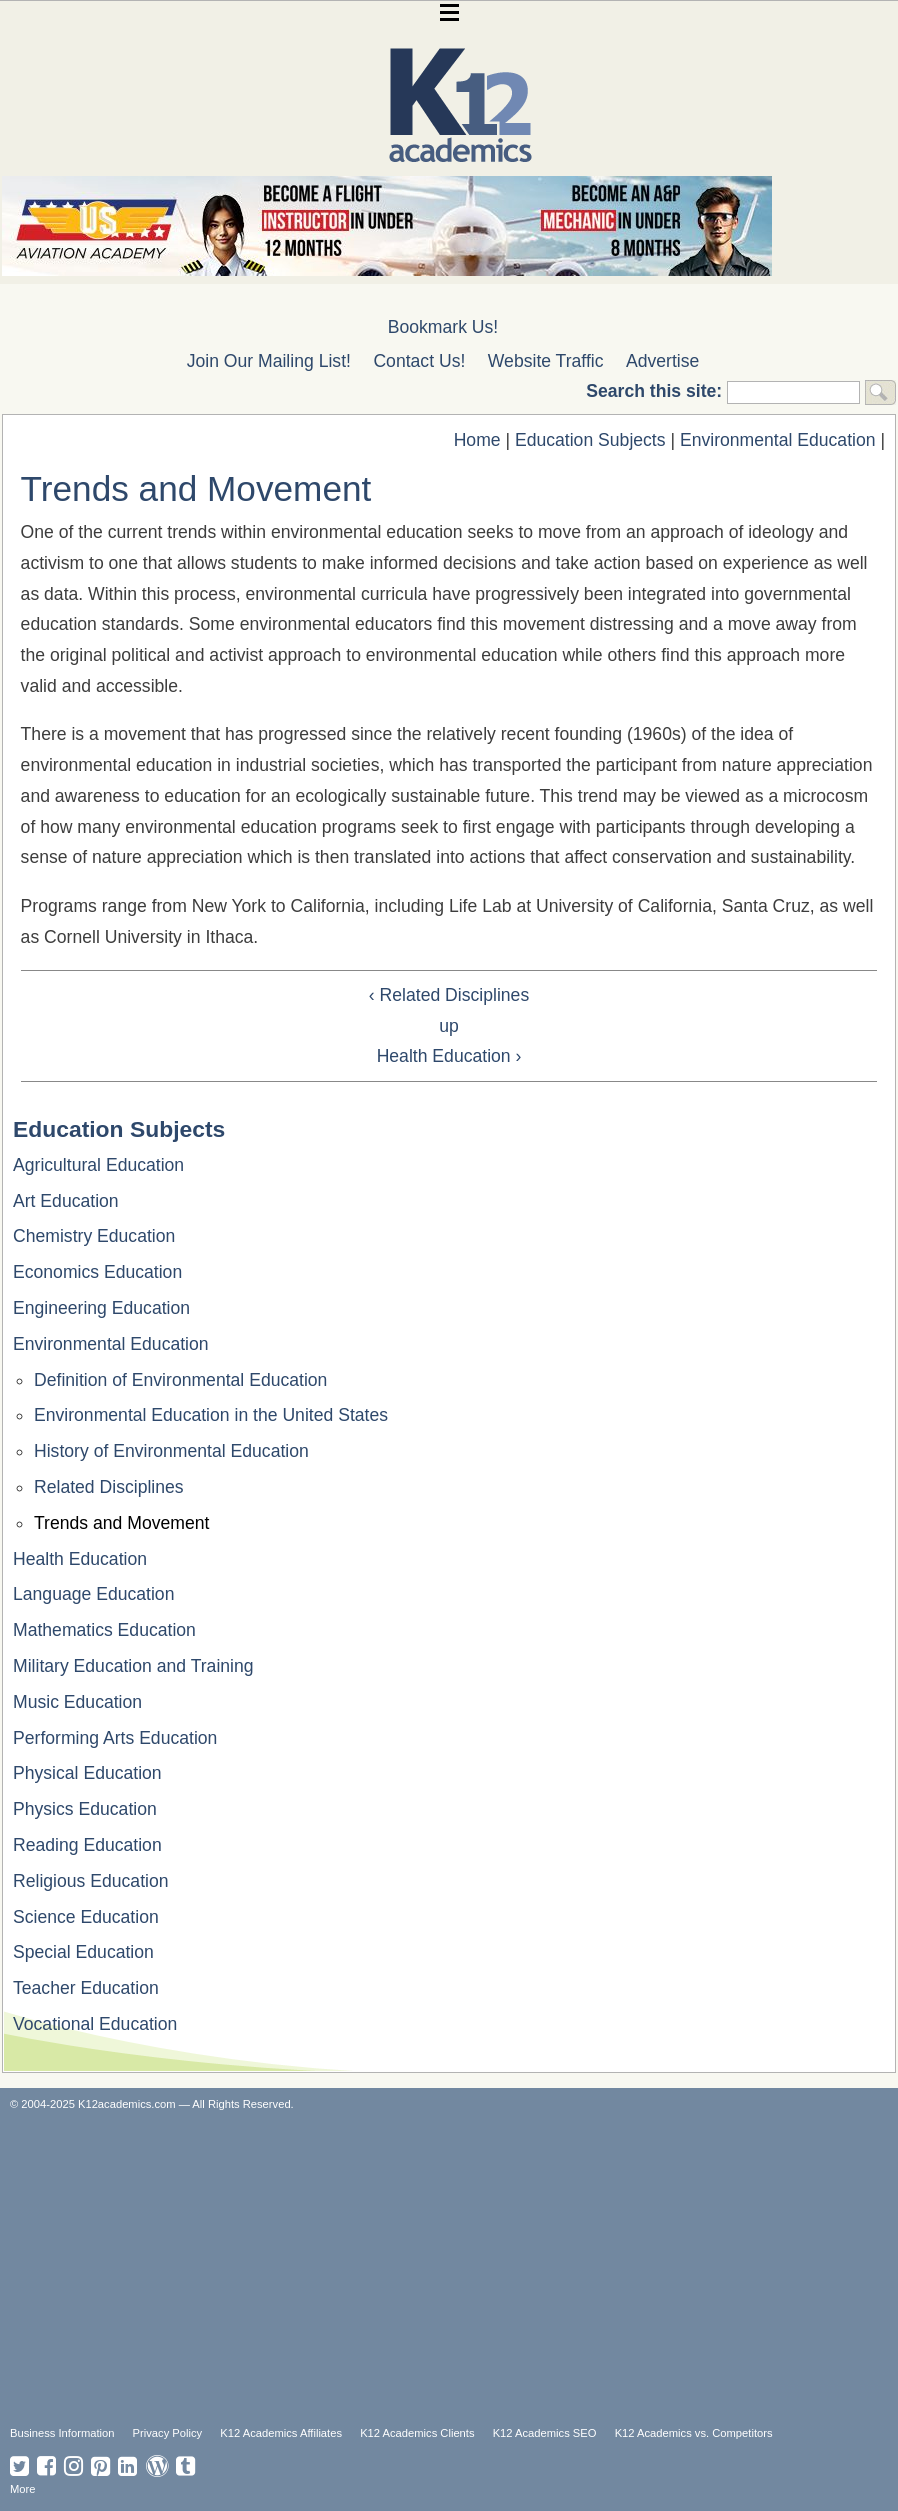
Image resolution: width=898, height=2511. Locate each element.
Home (477, 440)
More (23, 2489)
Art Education (66, 1201)
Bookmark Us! (443, 327)
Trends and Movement (121, 1523)
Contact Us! (419, 361)
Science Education (86, 1917)
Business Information (62, 2433)
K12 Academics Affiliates (281, 2433)
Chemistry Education (94, 1236)
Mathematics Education (104, 1630)
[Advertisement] (454, 2266)
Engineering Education (101, 1308)
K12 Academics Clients (417, 2433)
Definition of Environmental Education (180, 1380)
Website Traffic (546, 361)
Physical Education (87, 1773)
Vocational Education (95, 2024)
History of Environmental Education (171, 1451)
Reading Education (87, 1845)
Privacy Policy (168, 2433)
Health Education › (449, 1056)
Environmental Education (778, 440)
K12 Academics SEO (545, 2433)
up (449, 1026)
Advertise (662, 361)
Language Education (93, 1594)
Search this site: (656, 391)
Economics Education (97, 1272)
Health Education (80, 1559)
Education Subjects (590, 440)
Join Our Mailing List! (269, 361)
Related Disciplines (109, 1487)
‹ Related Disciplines (449, 995)
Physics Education (85, 1809)
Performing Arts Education (115, 1738)
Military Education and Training (133, 1666)
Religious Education (91, 1881)
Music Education (77, 1702)
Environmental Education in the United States (211, 1415)
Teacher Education (86, 1988)
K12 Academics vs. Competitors (694, 2433)
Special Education (83, 1952)
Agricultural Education (98, 1165)
